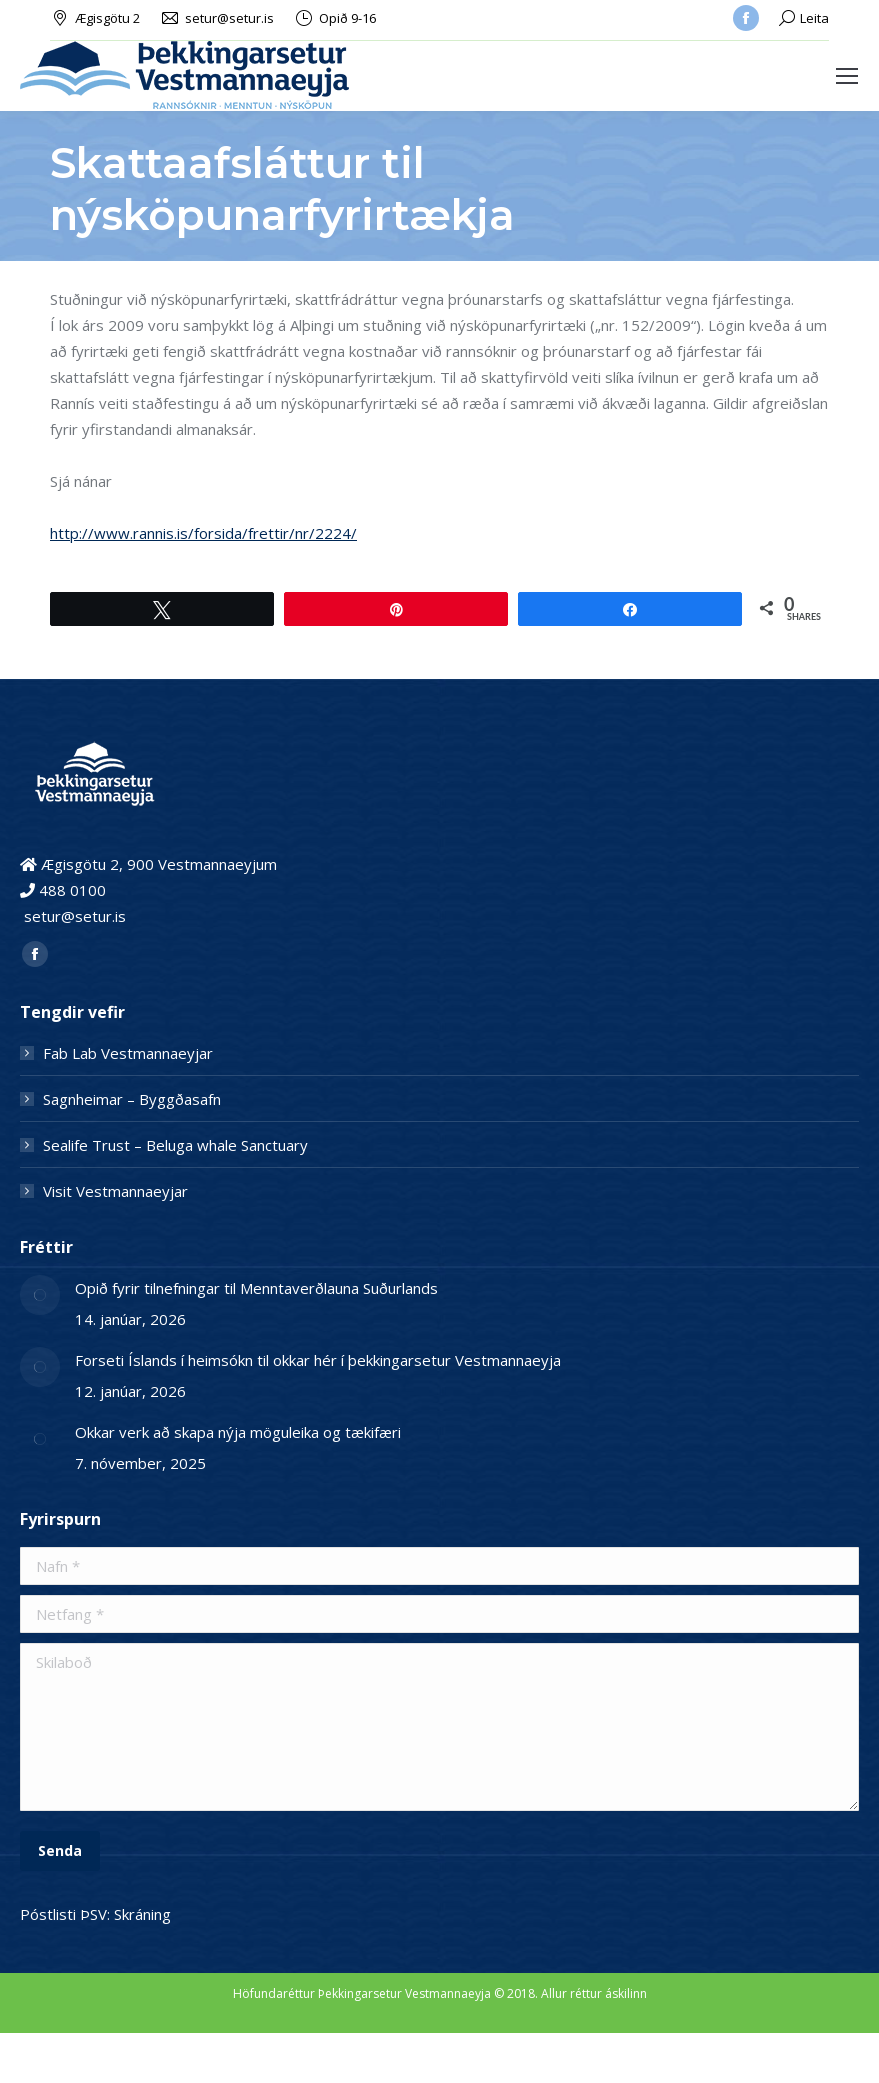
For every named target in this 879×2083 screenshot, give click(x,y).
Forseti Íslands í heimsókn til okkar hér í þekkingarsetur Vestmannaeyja (320, 1360)
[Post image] (40, 1295)
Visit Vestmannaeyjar (115, 1191)
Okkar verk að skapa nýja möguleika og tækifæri (238, 1432)
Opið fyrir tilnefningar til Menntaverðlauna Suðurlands (256, 1288)
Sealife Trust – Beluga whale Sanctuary (175, 1145)
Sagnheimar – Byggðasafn (132, 1099)
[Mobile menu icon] (847, 76)
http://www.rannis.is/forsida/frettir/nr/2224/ (203, 533)
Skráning (142, 1914)
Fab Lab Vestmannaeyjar (128, 1053)
